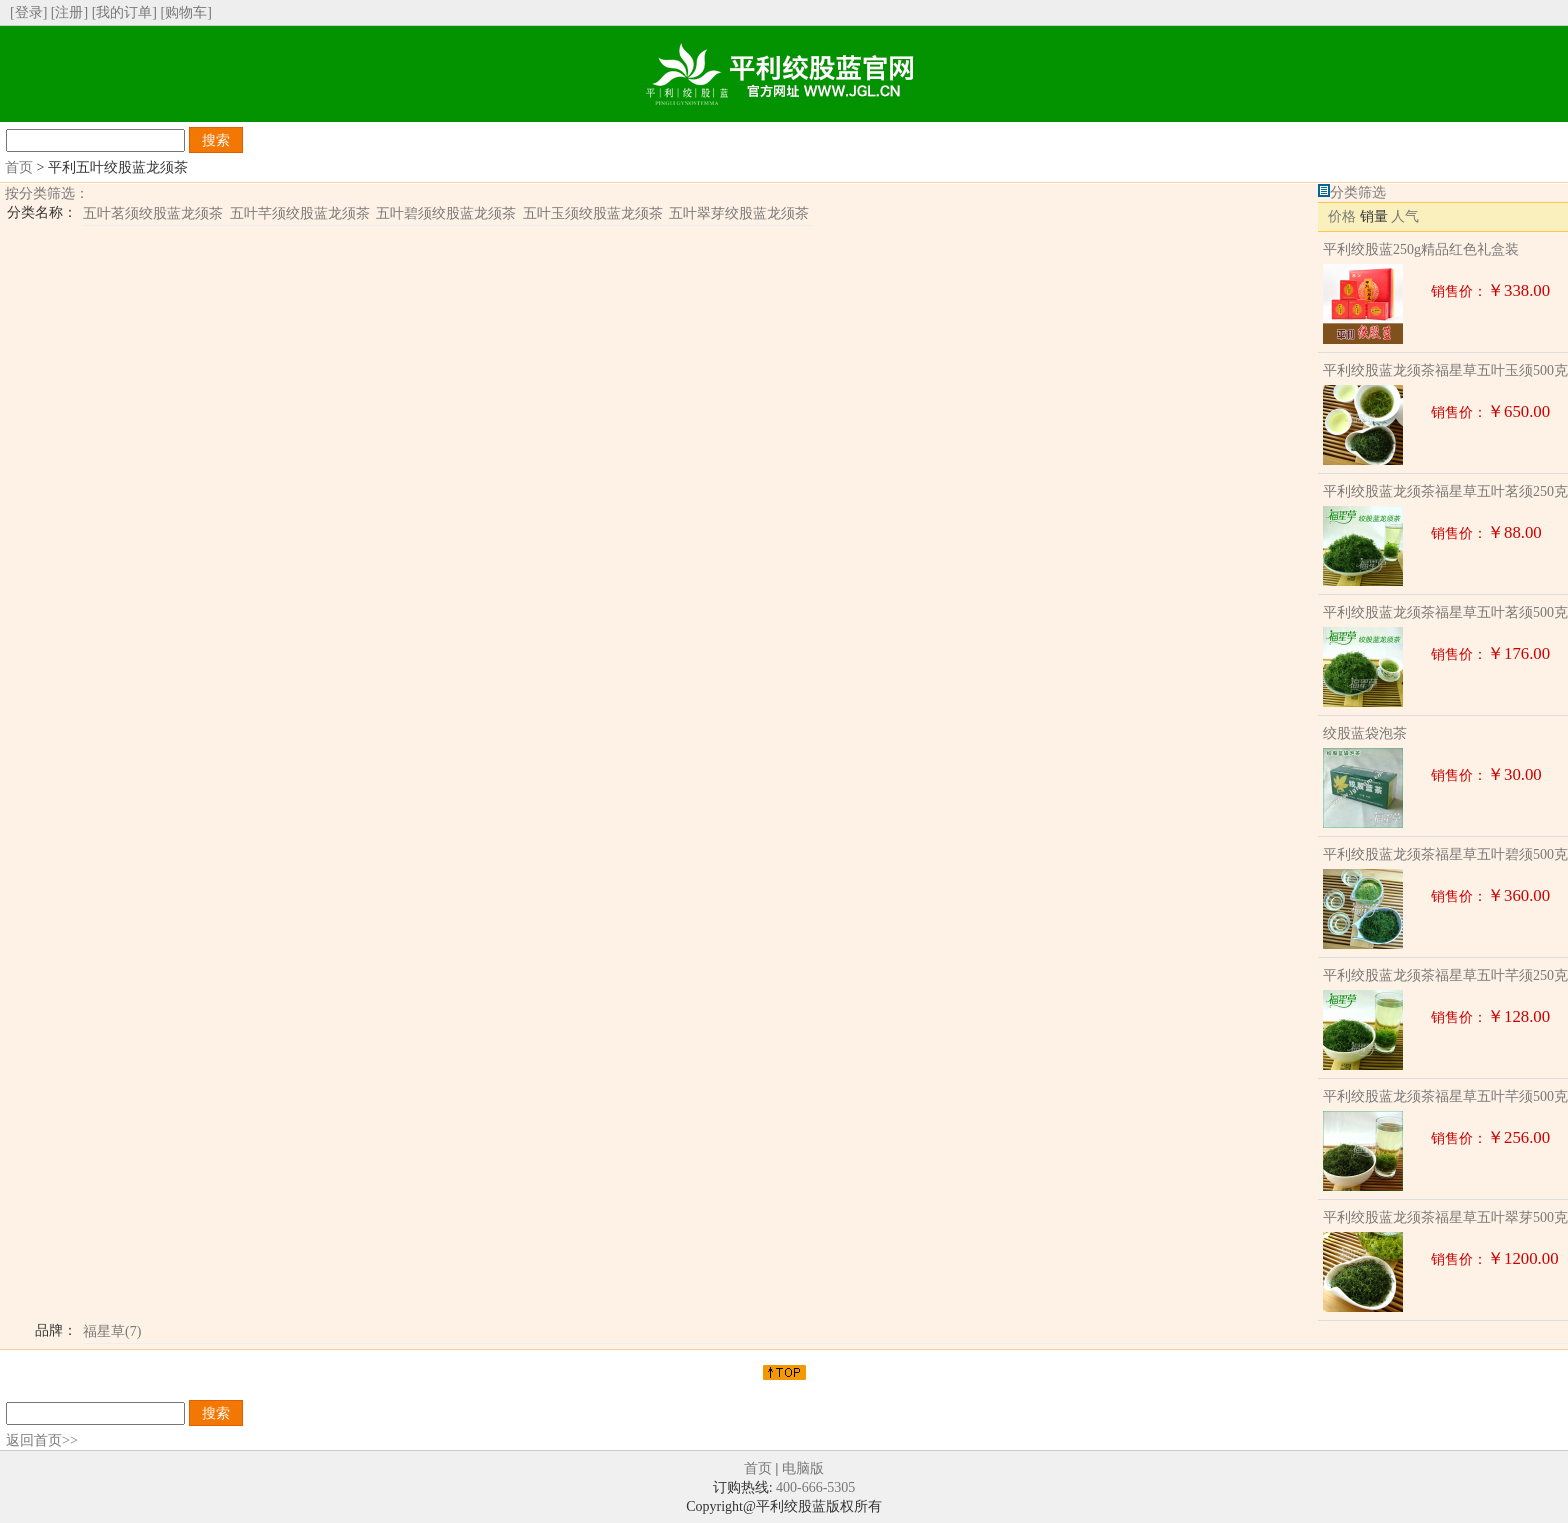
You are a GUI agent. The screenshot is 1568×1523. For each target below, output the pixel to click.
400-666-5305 (815, 1487)
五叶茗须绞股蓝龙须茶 (153, 213)
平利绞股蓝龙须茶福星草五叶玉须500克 (1445, 370)
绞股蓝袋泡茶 (1365, 733)
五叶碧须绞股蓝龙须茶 (446, 213)
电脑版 (803, 1468)
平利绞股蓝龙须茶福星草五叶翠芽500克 (1445, 1217)
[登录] (28, 12)
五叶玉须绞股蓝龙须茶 (593, 213)
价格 (1342, 216)
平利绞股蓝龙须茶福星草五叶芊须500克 (1445, 1096)
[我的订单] (124, 12)
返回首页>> (42, 1440)
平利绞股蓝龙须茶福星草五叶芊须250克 (1445, 975)
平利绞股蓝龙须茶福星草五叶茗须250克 (1445, 491)
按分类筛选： (47, 193)
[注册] (69, 12)
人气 (1405, 216)
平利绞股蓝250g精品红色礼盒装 (1421, 249)
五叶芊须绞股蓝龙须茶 (300, 213)
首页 (19, 167)
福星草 (112, 1331)
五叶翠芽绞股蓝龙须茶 (739, 213)
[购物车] (185, 12)
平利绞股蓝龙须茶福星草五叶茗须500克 (1445, 612)
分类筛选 (1358, 192)
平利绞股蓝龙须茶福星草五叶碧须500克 (1445, 854)
